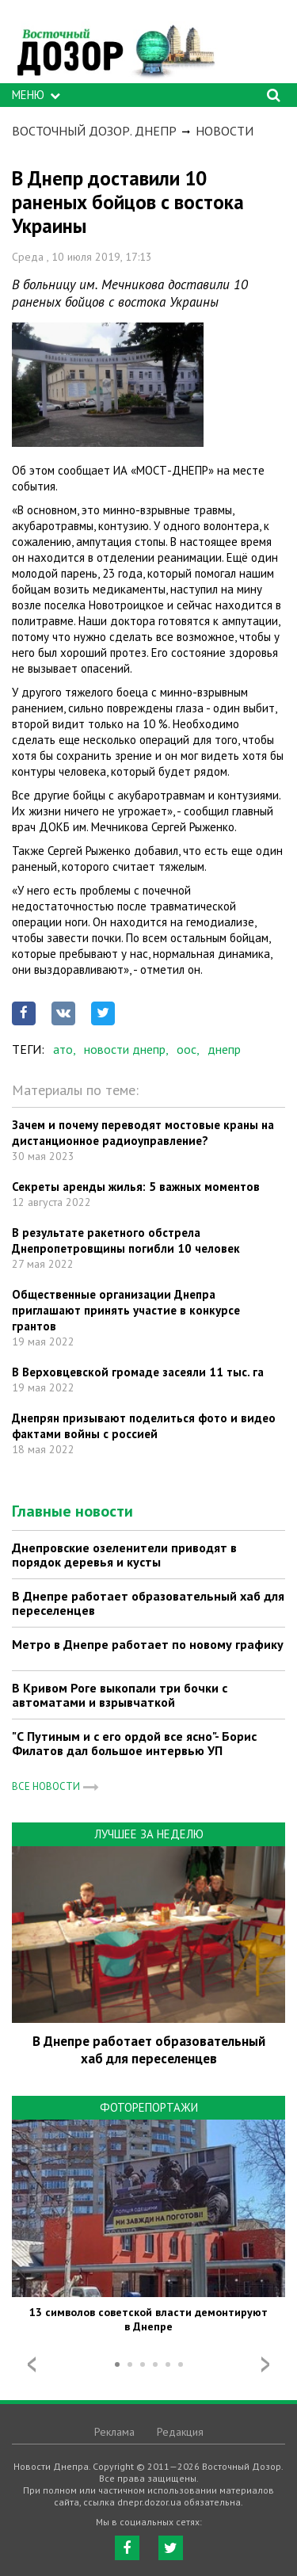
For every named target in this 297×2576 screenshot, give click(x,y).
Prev (32, 2364)
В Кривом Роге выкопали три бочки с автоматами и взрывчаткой (119, 1695)
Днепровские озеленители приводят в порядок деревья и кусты (124, 1555)
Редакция (180, 2432)
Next (265, 2364)
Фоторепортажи (149, 2107)
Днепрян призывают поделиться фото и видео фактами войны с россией (144, 1425)
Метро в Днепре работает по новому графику (148, 1644)
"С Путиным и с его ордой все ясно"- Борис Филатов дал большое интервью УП (134, 1743)
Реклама (114, 2432)
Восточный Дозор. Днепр (94, 131)
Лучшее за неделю (149, 1833)
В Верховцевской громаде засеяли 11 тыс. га (138, 1372)
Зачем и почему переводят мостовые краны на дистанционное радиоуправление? (143, 1132)
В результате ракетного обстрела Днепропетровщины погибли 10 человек (126, 1240)
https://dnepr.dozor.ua (115, 45)
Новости (224, 131)
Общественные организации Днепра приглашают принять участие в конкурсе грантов (126, 1310)
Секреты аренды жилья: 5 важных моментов (136, 1186)
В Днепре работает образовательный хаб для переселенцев (148, 1603)
